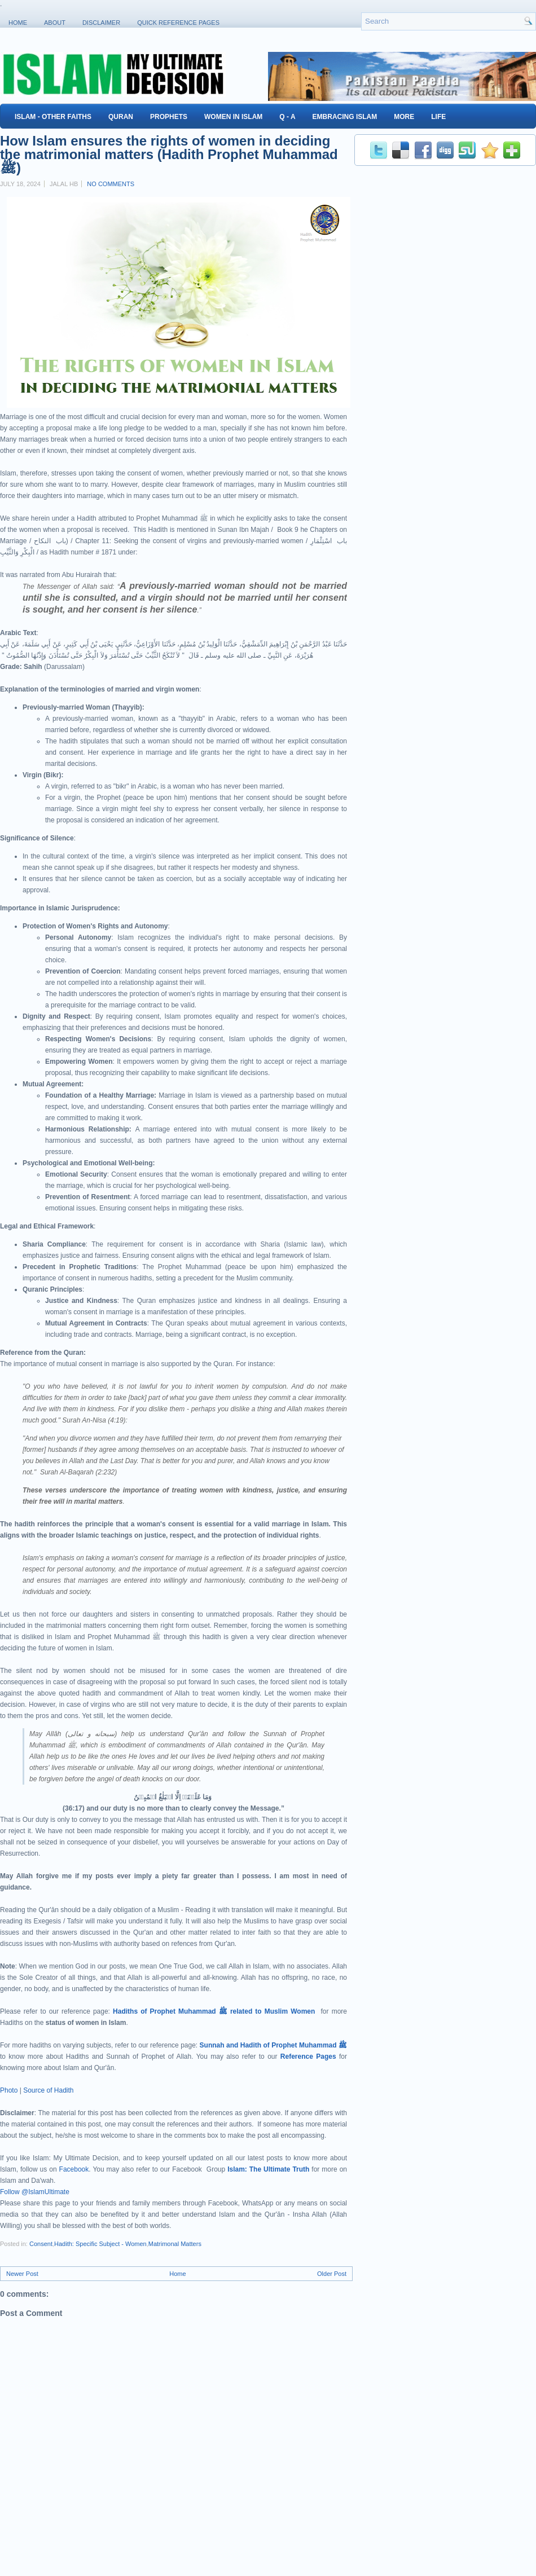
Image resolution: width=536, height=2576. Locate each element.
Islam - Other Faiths (53, 117)
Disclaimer (101, 22)
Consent (40, 2243)
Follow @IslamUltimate (34, 2192)
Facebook (74, 2169)
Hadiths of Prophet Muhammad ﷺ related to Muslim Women (214, 2011)
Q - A (287, 117)
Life (438, 117)
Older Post (331, 2273)
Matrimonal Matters (174, 2243)
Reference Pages (308, 2056)
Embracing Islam (345, 117)
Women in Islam (233, 117)
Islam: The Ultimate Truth (268, 2169)
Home (17, 22)
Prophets (168, 117)
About (54, 22)
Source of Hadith (48, 2090)
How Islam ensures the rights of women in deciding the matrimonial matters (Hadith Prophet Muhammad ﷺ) (169, 154)
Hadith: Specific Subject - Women (100, 2243)
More (404, 117)
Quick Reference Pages (178, 22)
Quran (120, 117)
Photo (8, 2090)
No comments (110, 183)
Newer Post (22, 2273)
